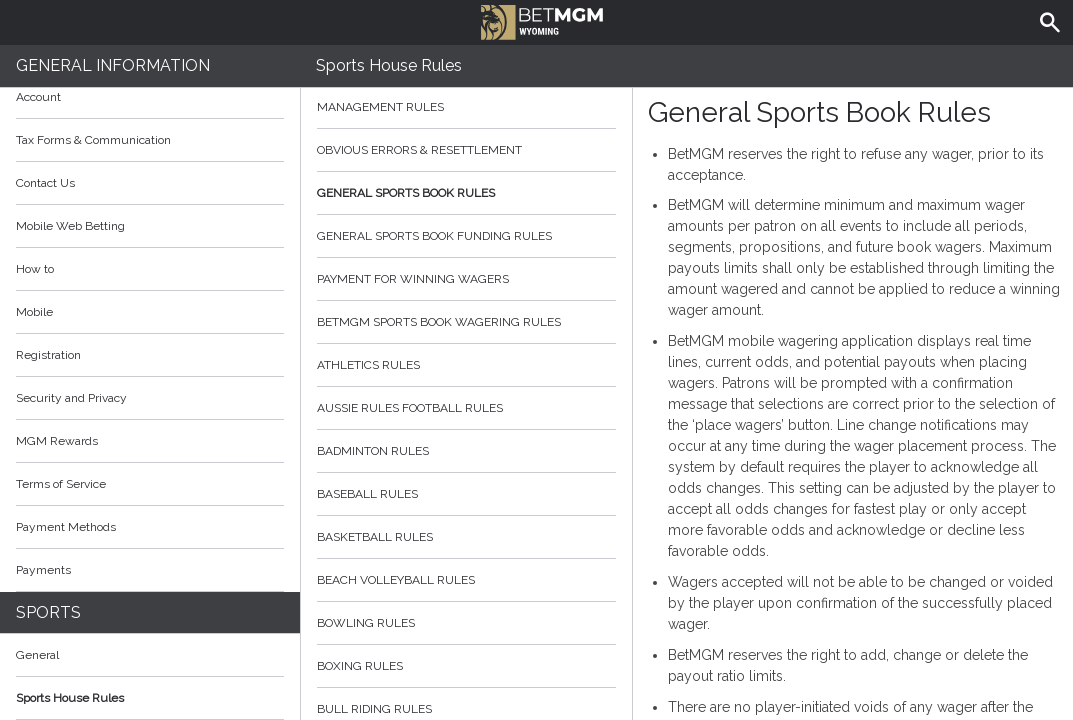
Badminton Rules (466, 451)
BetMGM (542, 20)
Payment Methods (150, 527)
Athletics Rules (466, 365)
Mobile (34, 312)
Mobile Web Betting (70, 226)
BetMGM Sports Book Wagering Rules (466, 322)
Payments (150, 570)
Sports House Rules (70, 698)
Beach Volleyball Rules (466, 580)
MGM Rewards (57, 441)
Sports (48, 612)
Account (150, 97)
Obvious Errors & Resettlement (466, 150)
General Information (113, 65)
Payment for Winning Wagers (466, 279)
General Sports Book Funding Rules (466, 236)
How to (150, 269)
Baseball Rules (466, 494)
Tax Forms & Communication (150, 140)
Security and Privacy (71, 398)
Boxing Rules (466, 666)
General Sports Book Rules (466, 193)
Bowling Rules (466, 623)
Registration (48, 355)
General (37, 655)
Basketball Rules (466, 537)
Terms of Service (150, 484)
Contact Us (45, 183)
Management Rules (466, 107)
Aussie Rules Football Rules (466, 408)
